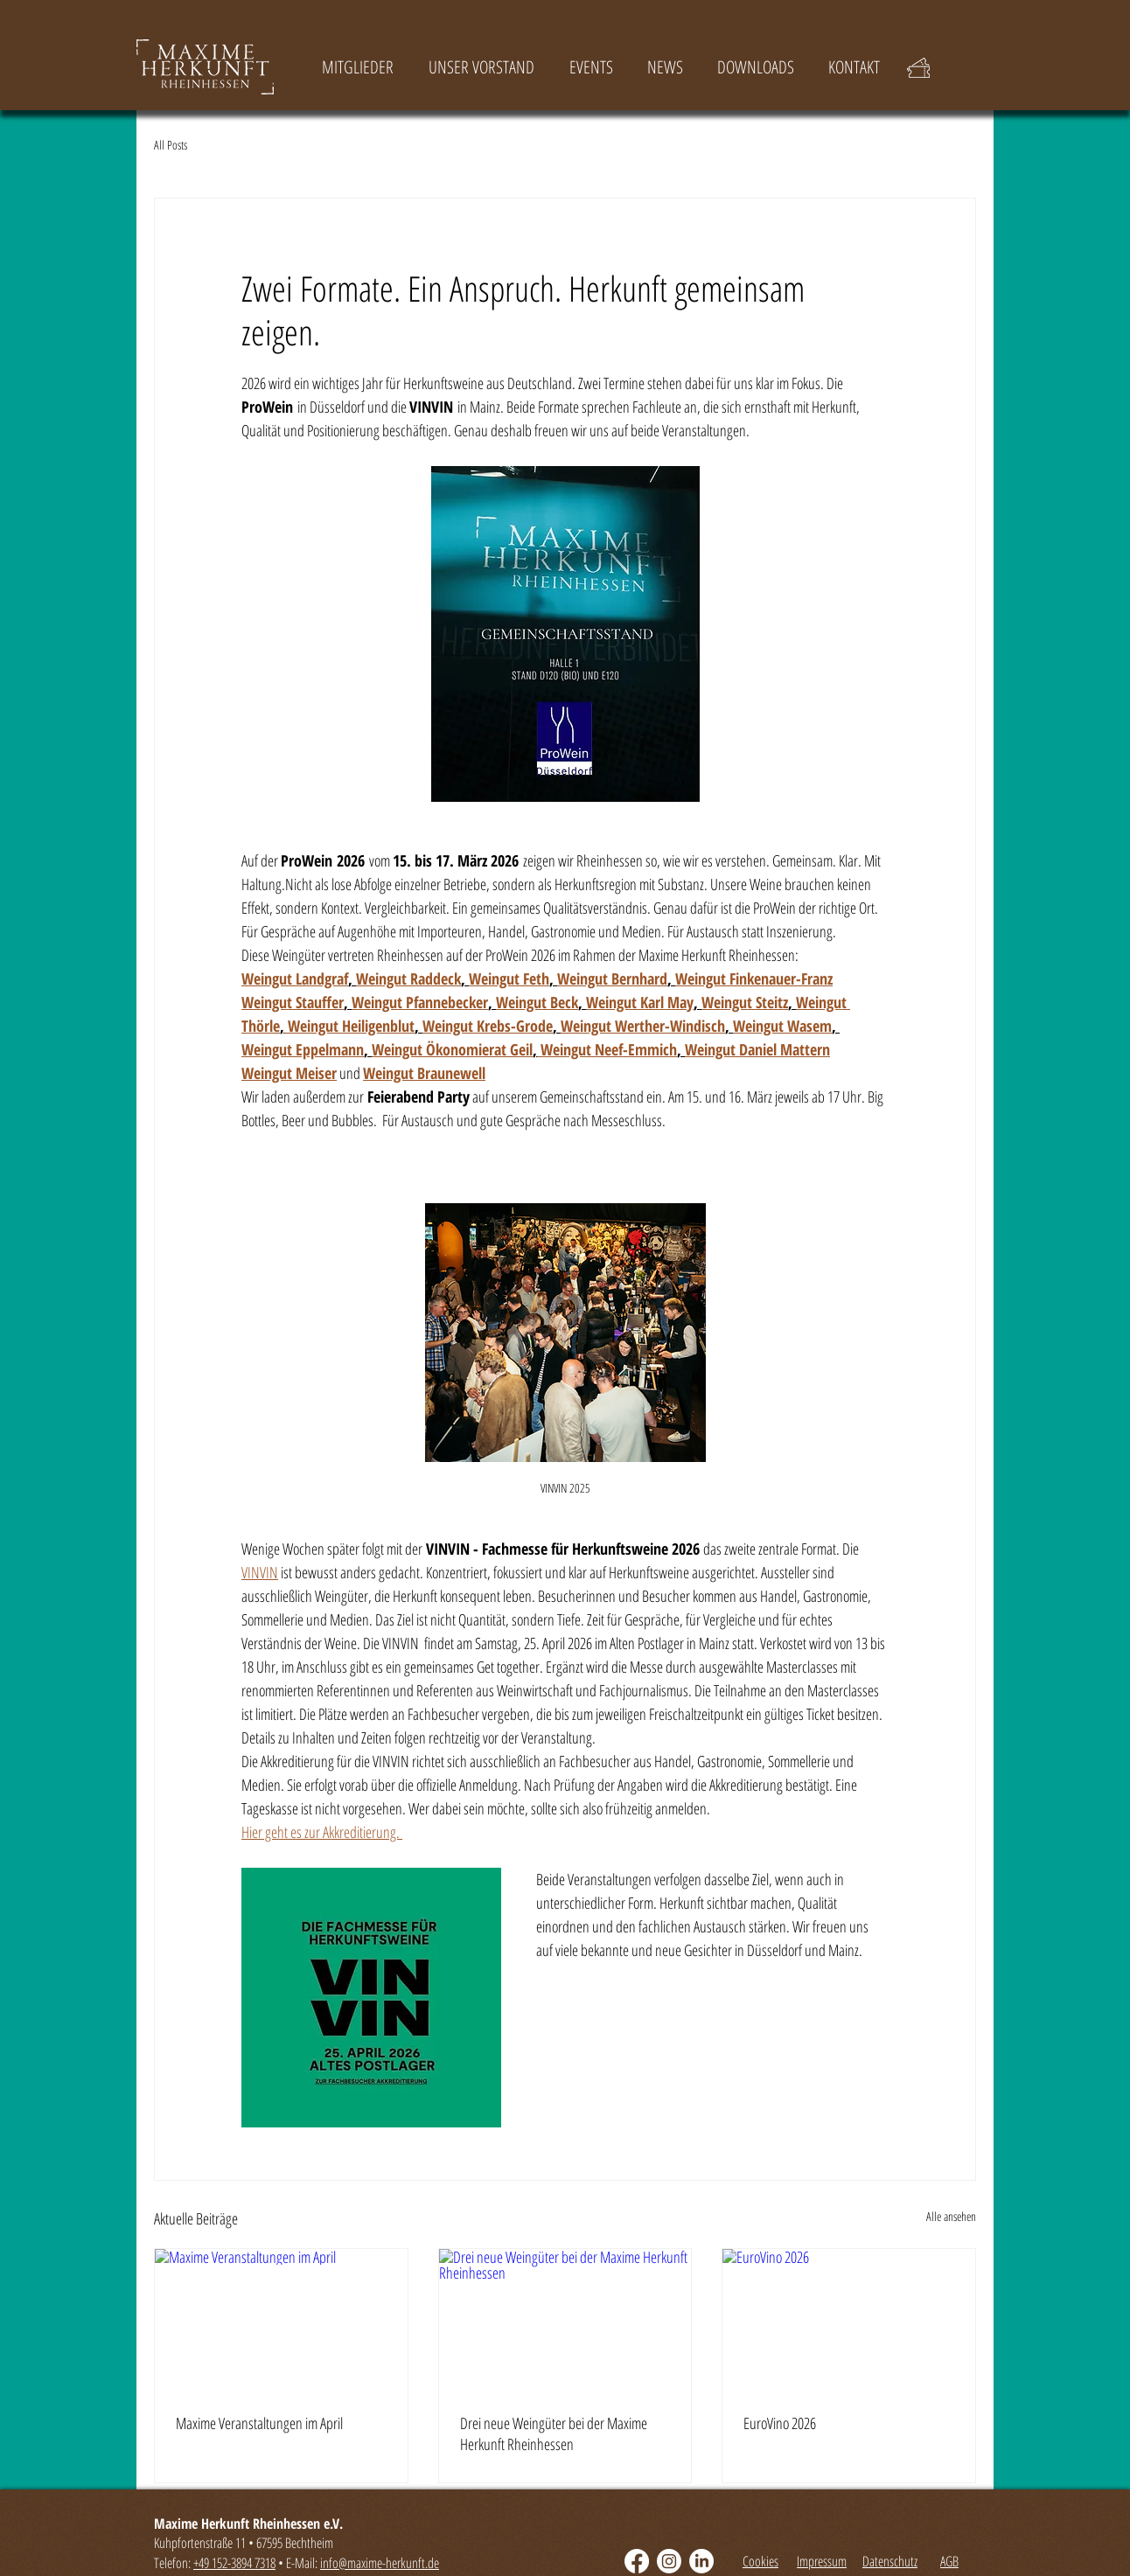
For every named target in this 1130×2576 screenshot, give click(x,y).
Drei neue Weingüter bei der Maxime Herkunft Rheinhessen (553, 2433)
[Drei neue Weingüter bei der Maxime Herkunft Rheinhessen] (565, 2320)
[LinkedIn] (701, 2561)
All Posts (170, 145)
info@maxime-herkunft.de (379, 2563)
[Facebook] (636, 2561)
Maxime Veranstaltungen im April (259, 2422)
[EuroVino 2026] (848, 2320)
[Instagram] (669, 2561)
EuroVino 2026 (779, 2422)
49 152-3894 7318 (237, 2563)
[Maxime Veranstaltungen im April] (281, 2320)
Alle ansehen (951, 2216)
